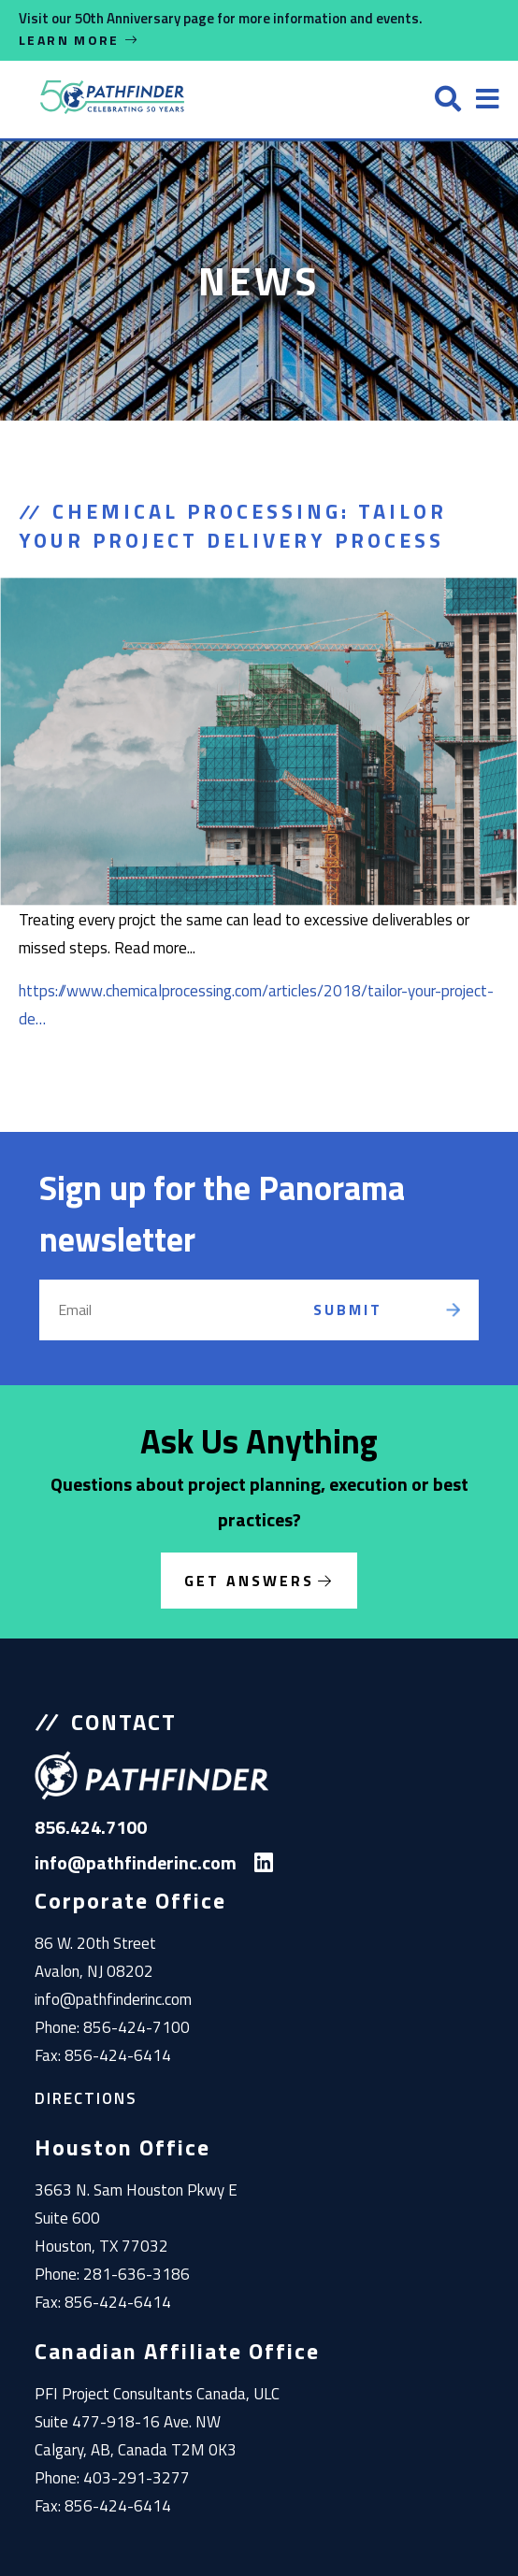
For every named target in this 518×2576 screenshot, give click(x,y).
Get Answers (249, 1580)
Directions (86, 2098)
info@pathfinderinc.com (113, 1999)
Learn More (79, 40)
